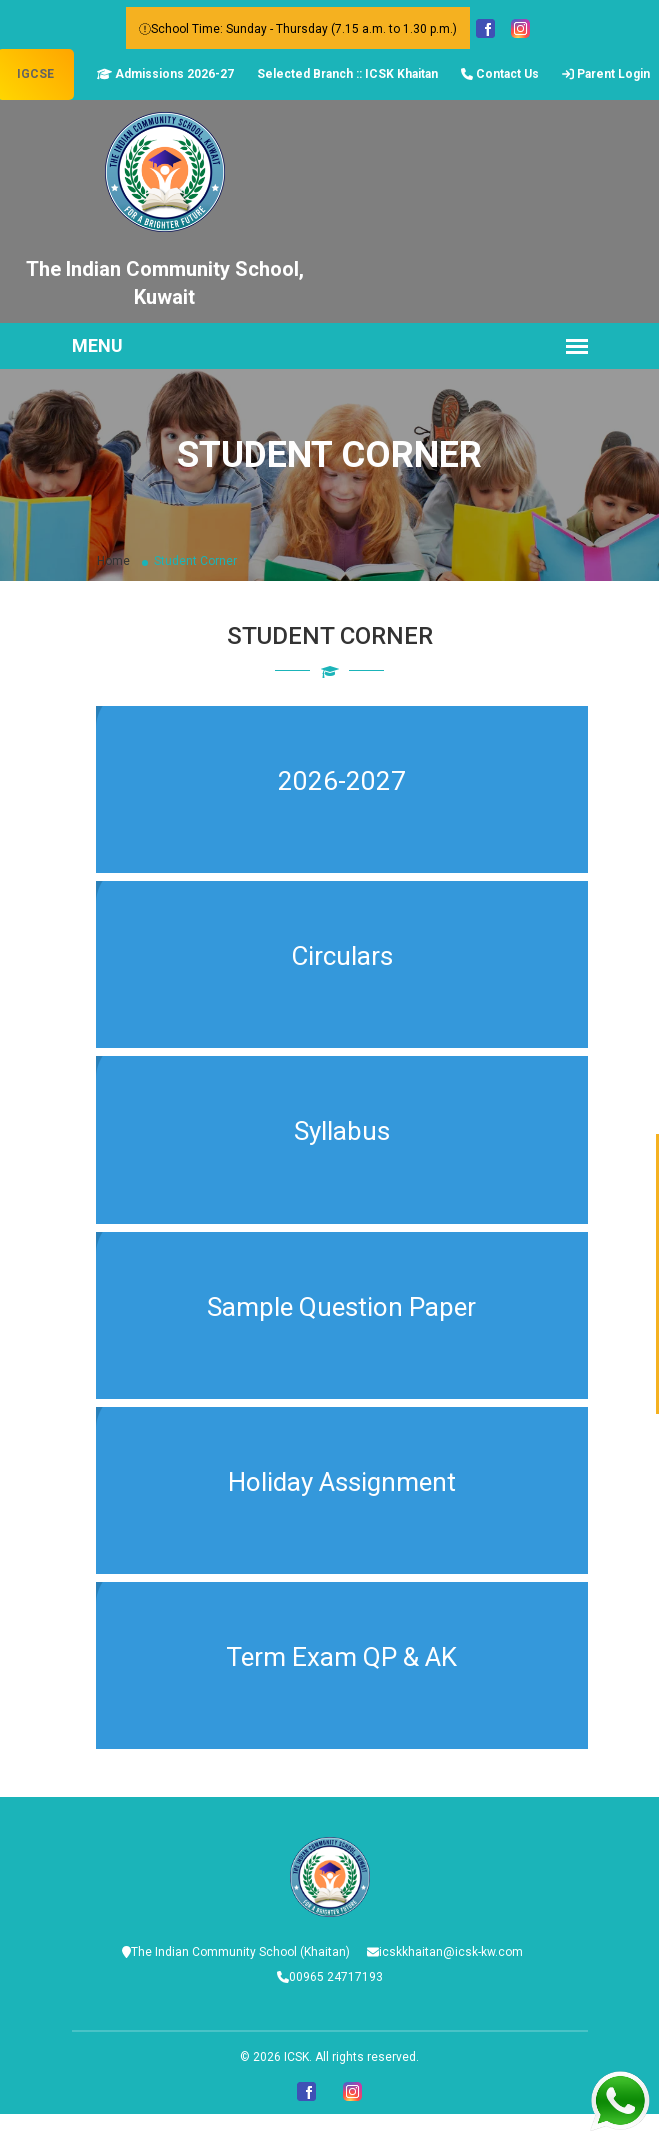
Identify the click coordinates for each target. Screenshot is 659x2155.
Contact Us (500, 74)
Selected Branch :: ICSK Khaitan (347, 74)
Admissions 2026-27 (165, 74)
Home (113, 561)
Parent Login (606, 74)
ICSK (296, 2057)
